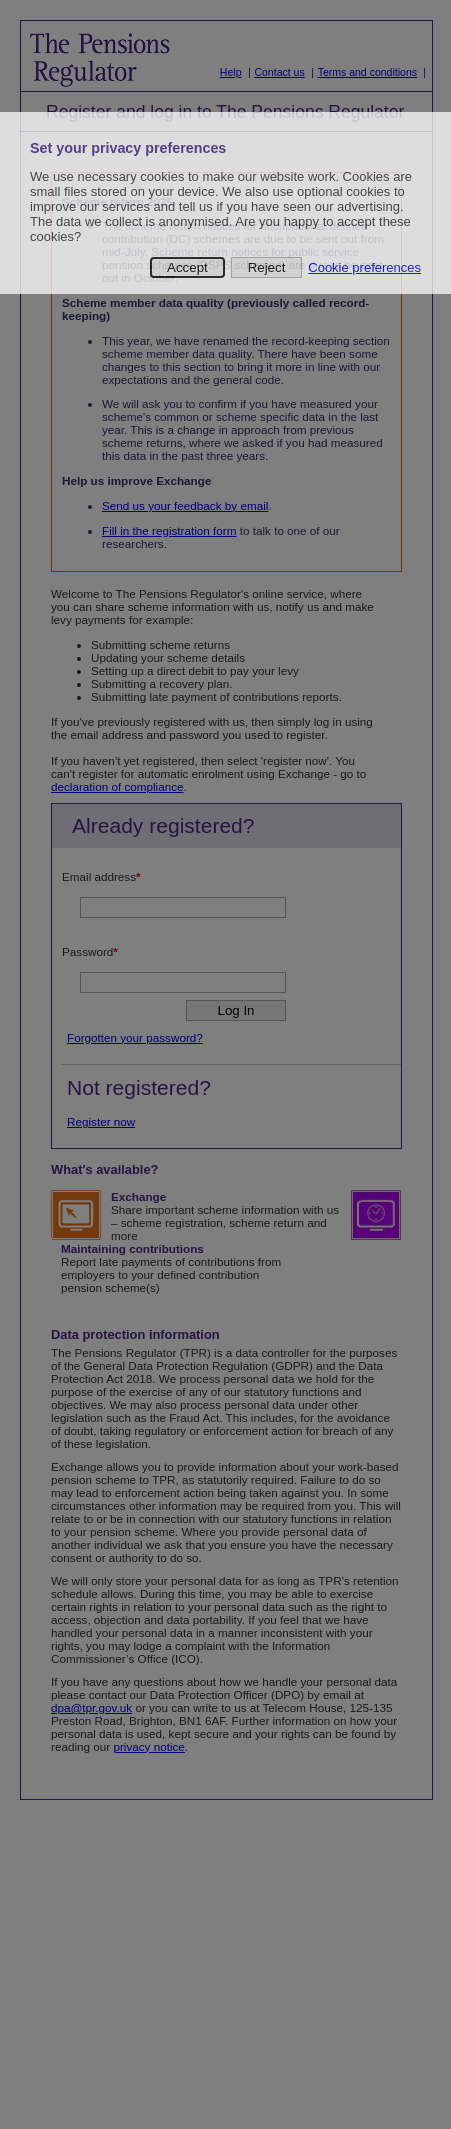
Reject (267, 267)
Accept (187, 267)
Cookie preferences (364, 267)
